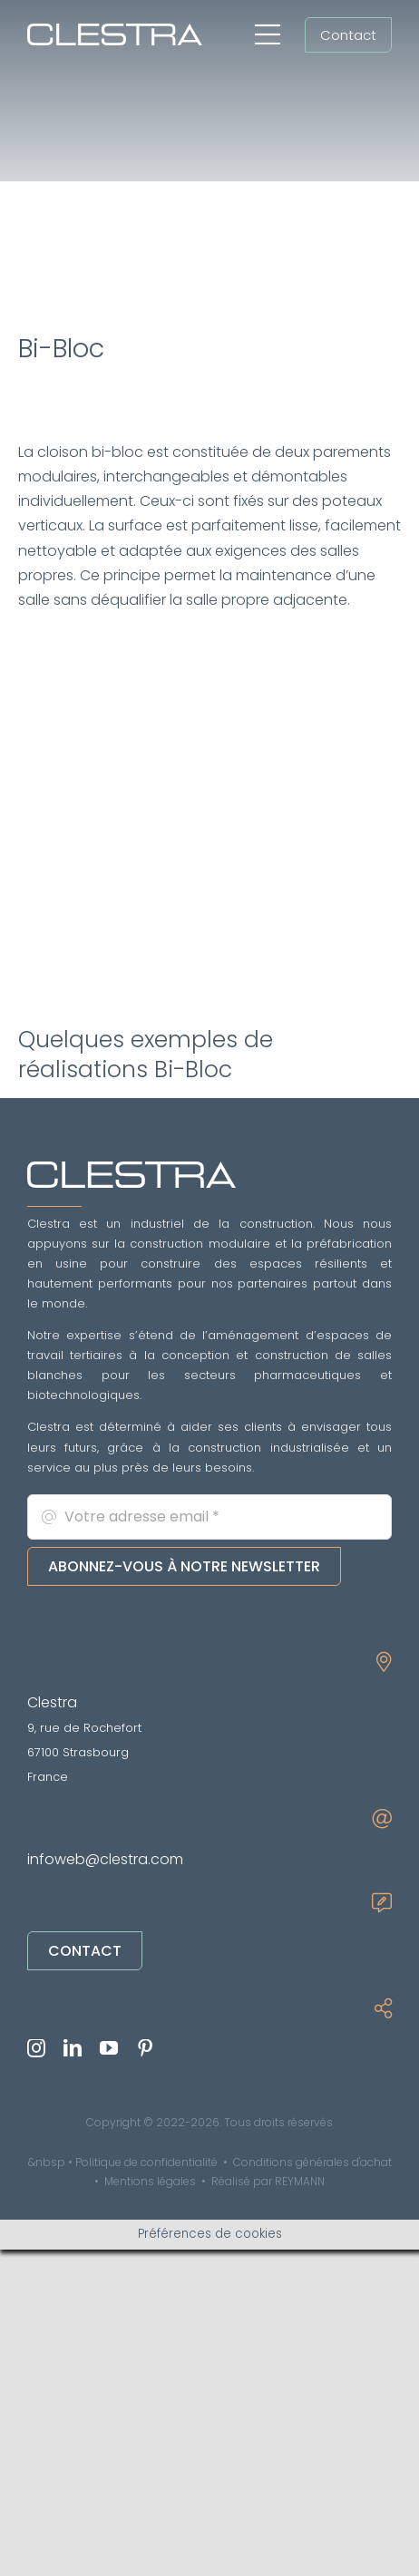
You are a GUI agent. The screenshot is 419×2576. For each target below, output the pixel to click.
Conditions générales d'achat (312, 2162)
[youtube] (109, 2048)
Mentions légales (150, 2181)
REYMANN (300, 2181)
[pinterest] (145, 2048)
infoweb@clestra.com (105, 1859)
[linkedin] (72, 2048)
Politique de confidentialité (146, 2162)
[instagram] (36, 2048)
